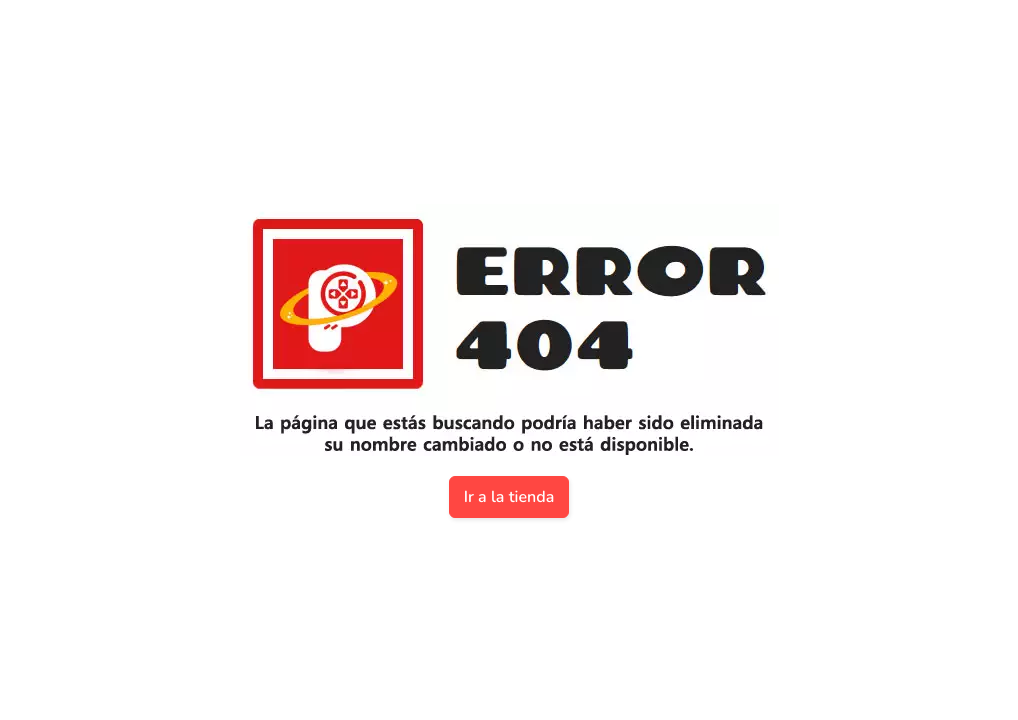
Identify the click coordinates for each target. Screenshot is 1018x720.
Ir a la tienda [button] (509, 497)
